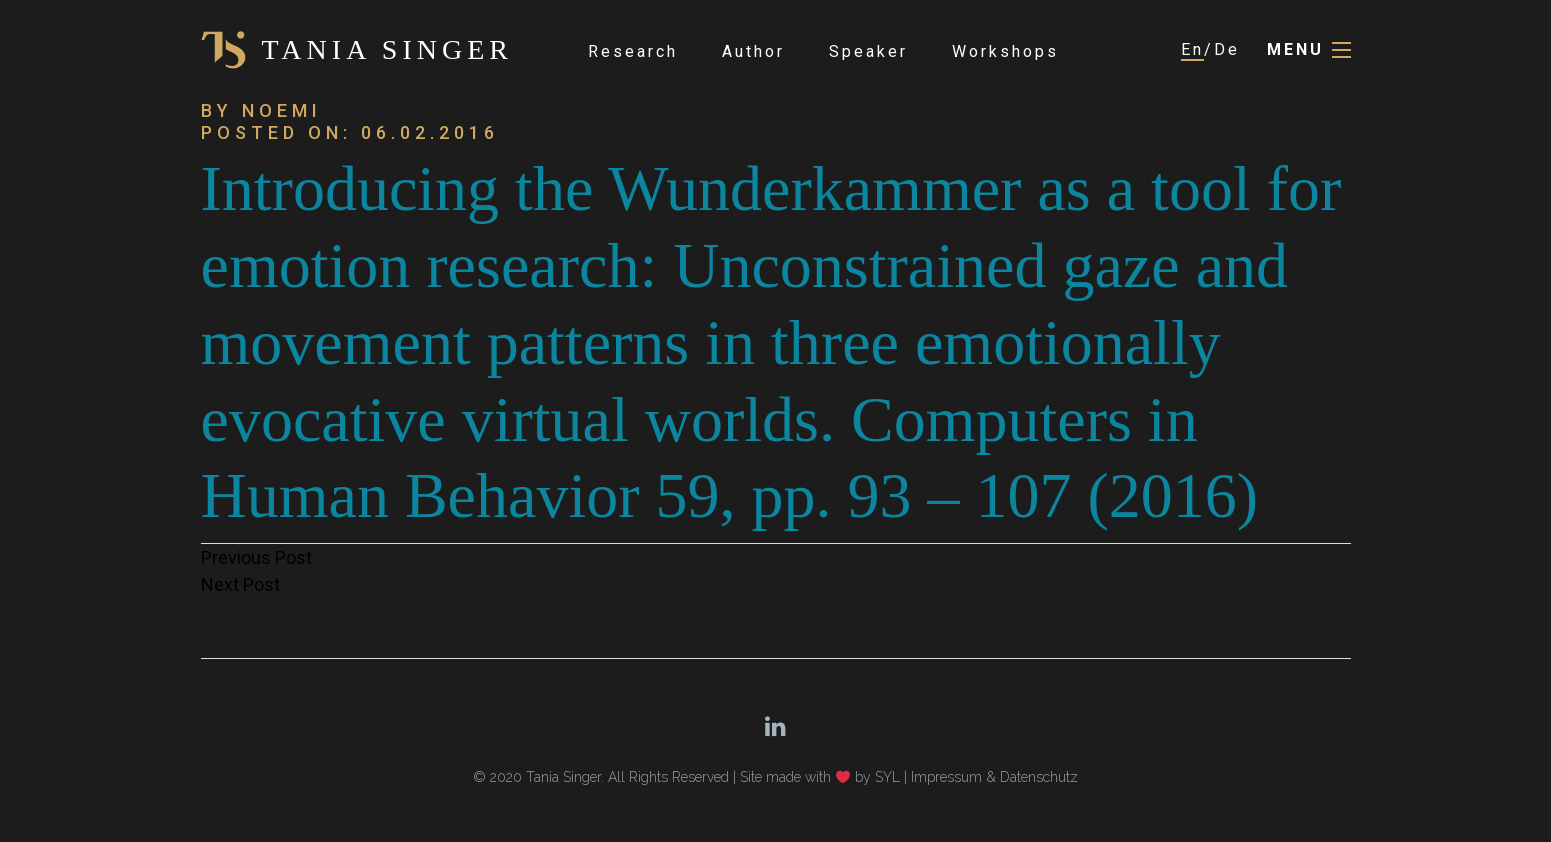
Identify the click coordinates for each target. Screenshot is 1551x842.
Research (633, 51)
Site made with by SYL (820, 777)
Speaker (868, 51)
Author (753, 51)
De (1227, 49)
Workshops (1005, 51)
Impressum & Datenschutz (994, 777)
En (1192, 49)
